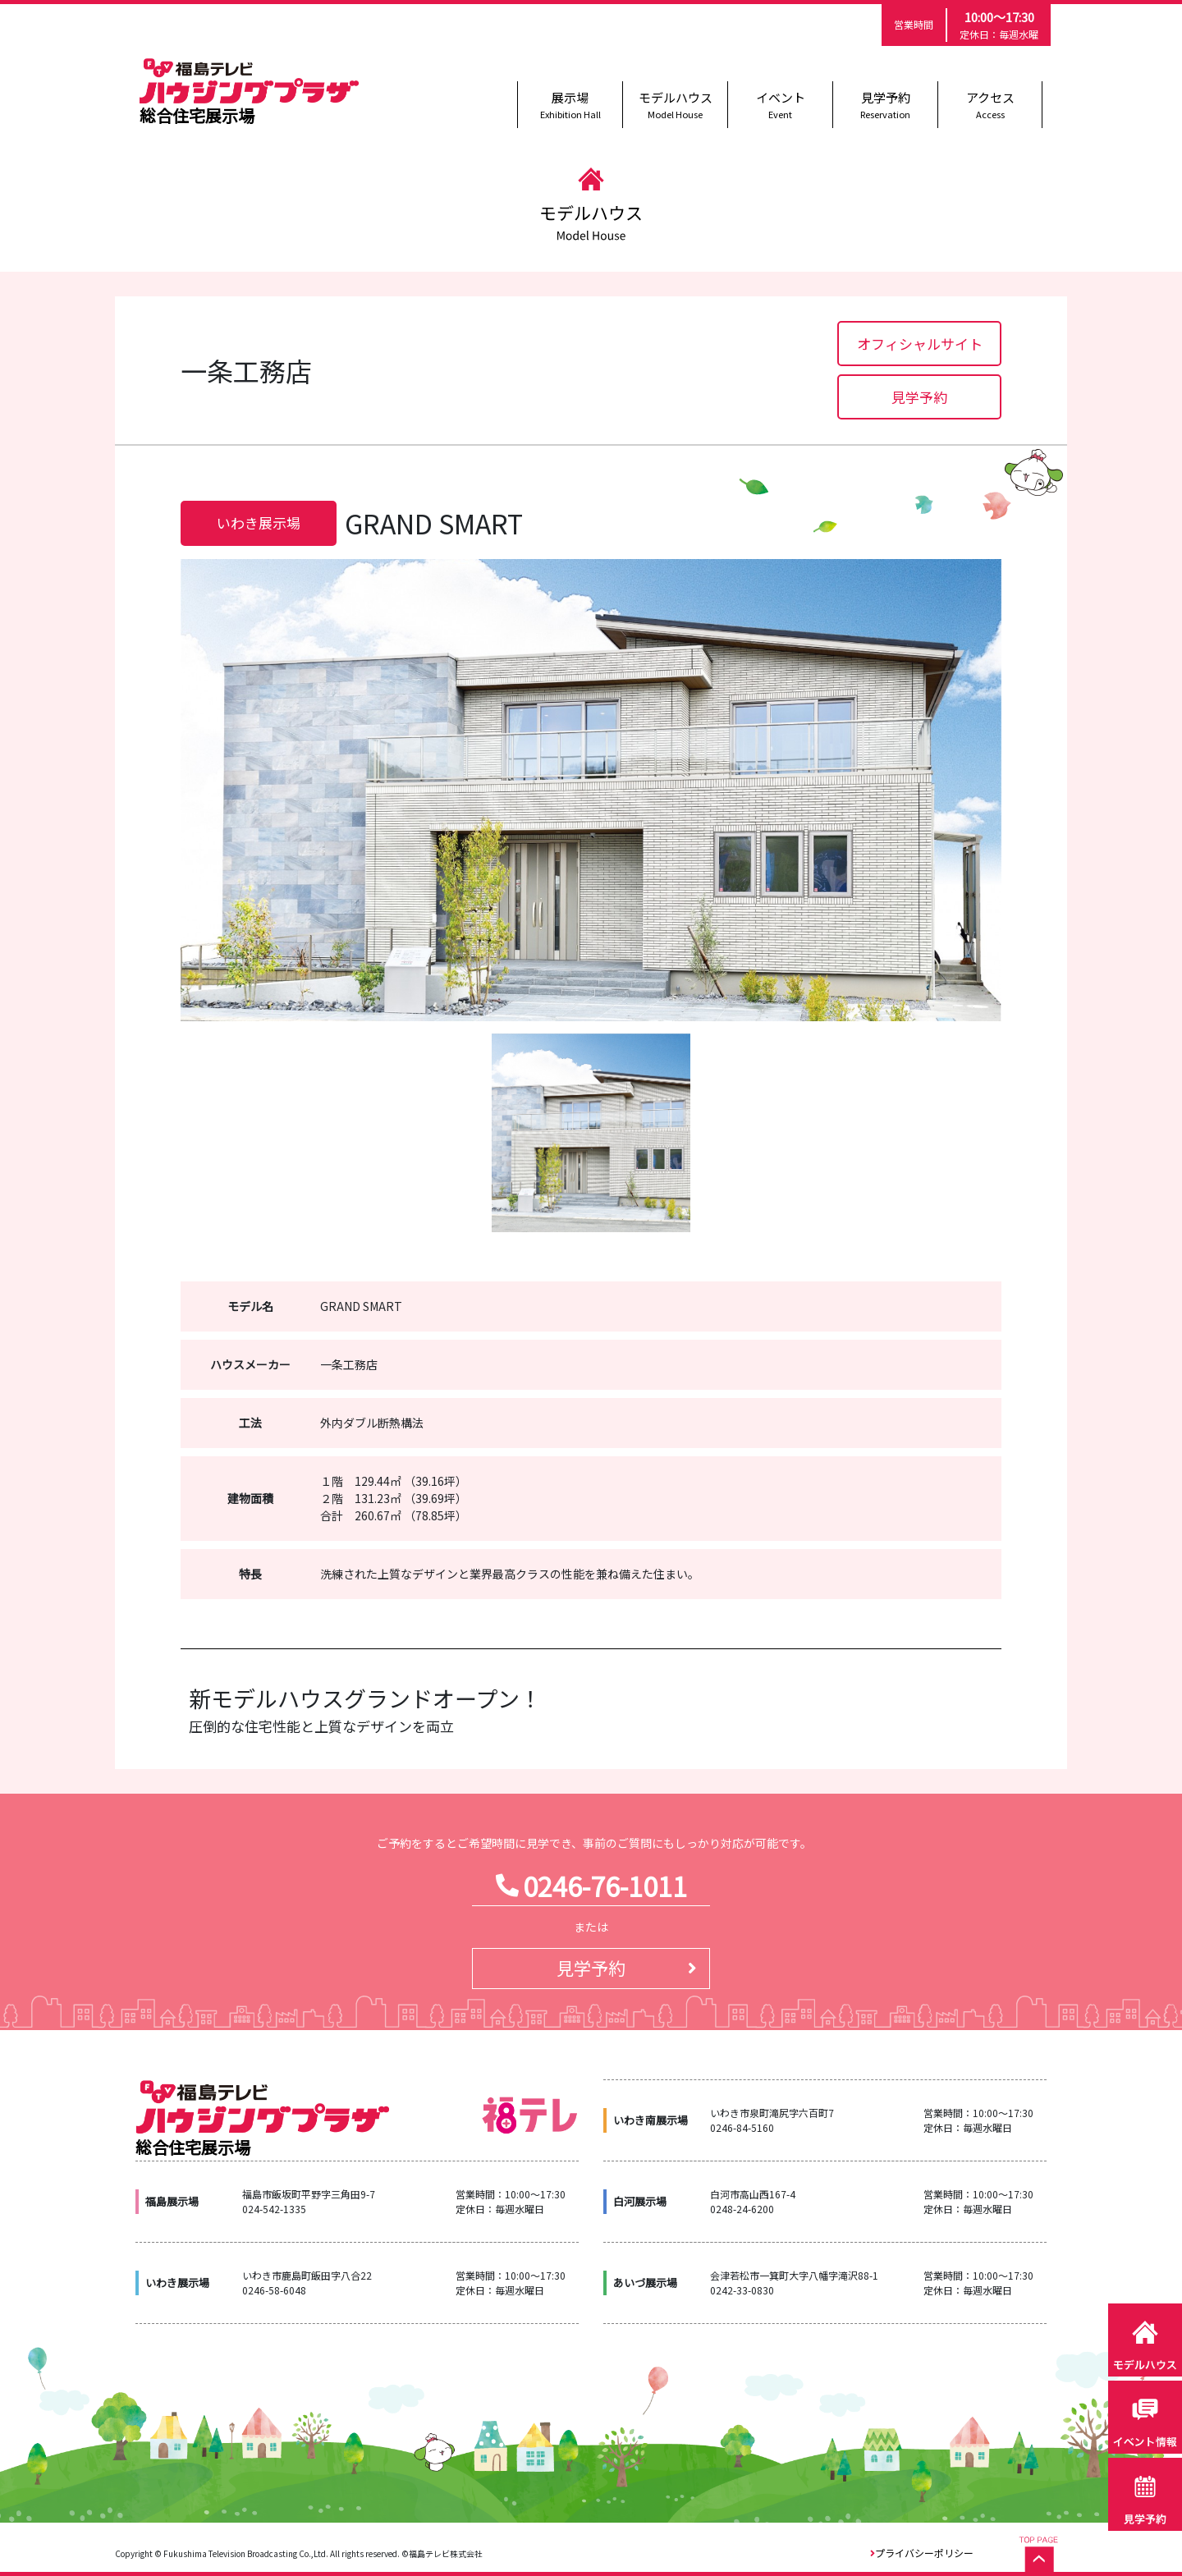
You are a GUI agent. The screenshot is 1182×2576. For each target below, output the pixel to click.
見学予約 (885, 105)
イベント (780, 105)
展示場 (570, 105)
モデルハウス (675, 105)
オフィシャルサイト (920, 343)
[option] (591, 790)
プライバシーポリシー (924, 2553)
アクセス (990, 105)
